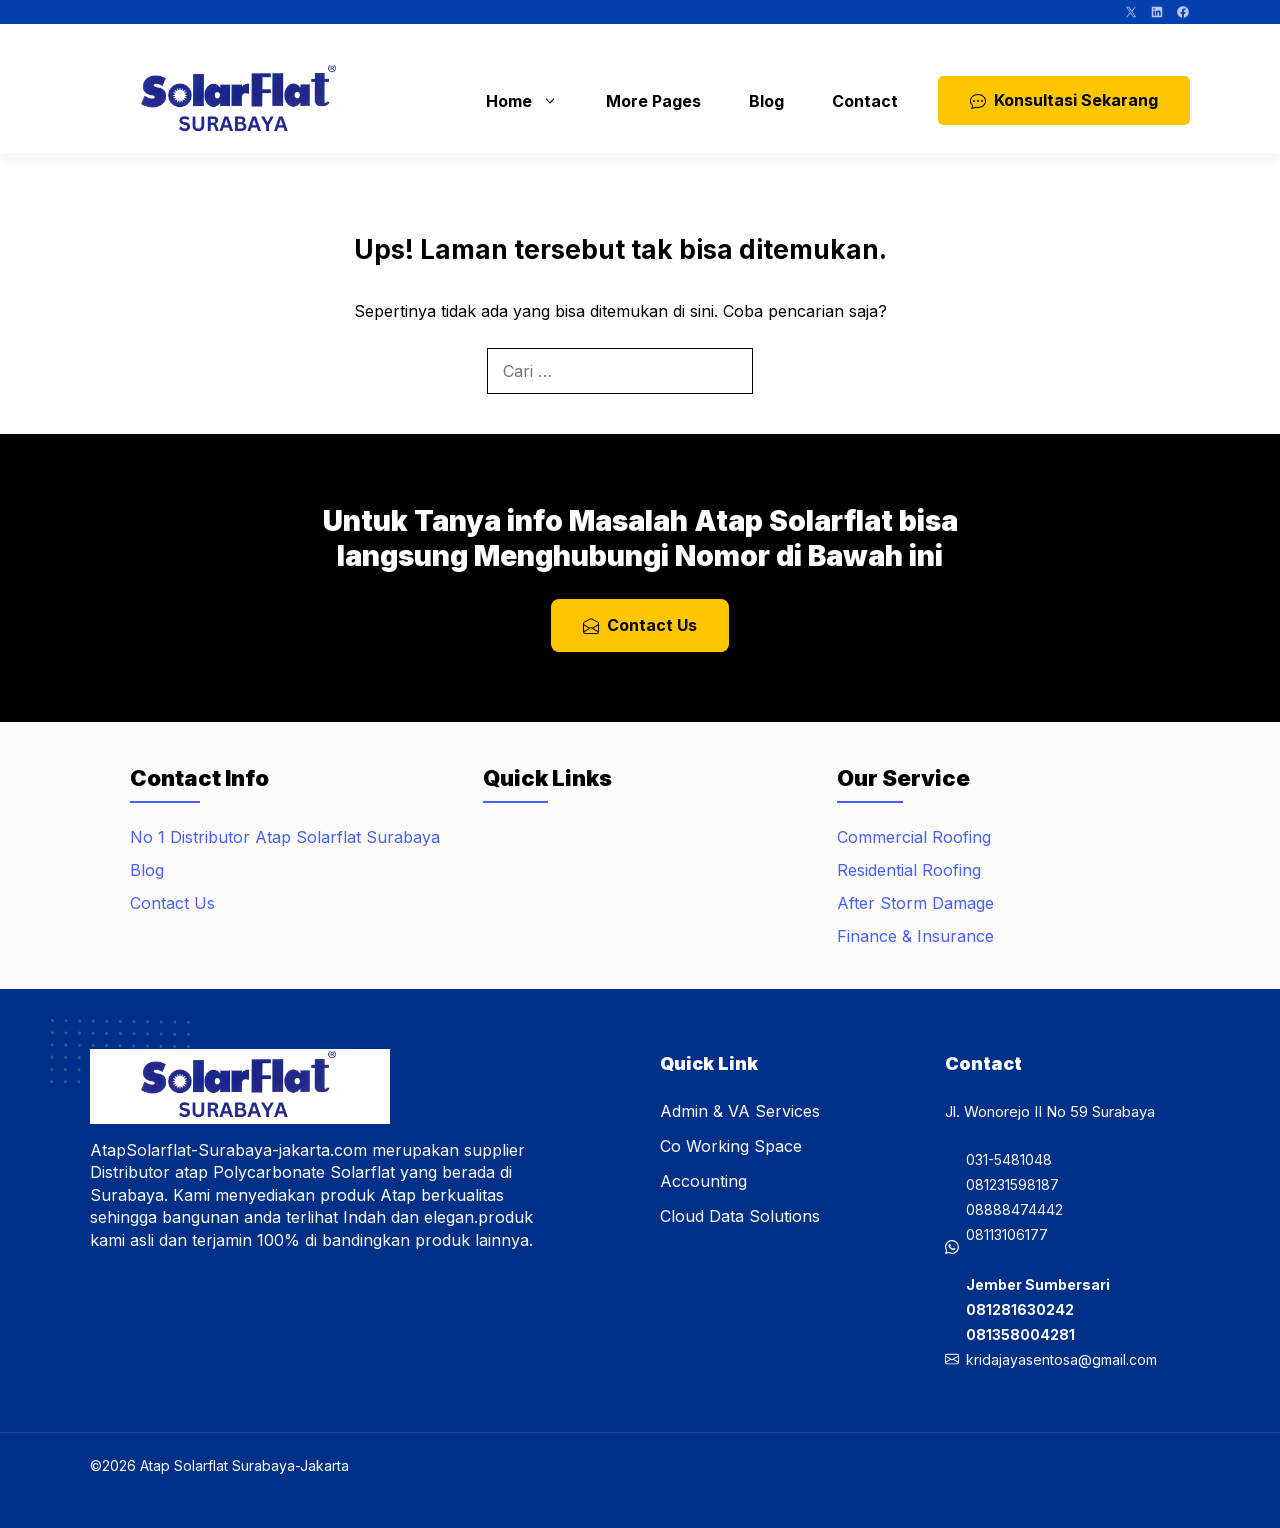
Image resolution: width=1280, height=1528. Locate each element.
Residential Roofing (909, 870)
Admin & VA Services (740, 1111)
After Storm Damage (915, 903)
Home (532, 101)
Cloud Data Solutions (740, 1216)
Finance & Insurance (915, 936)
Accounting (703, 1181)
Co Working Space (731, 1146)
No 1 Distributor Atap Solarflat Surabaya (285, 837)
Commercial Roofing (914, 837)
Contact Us (172, 903)
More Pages (653, 101)
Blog (766, 101)
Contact (865, 101)
